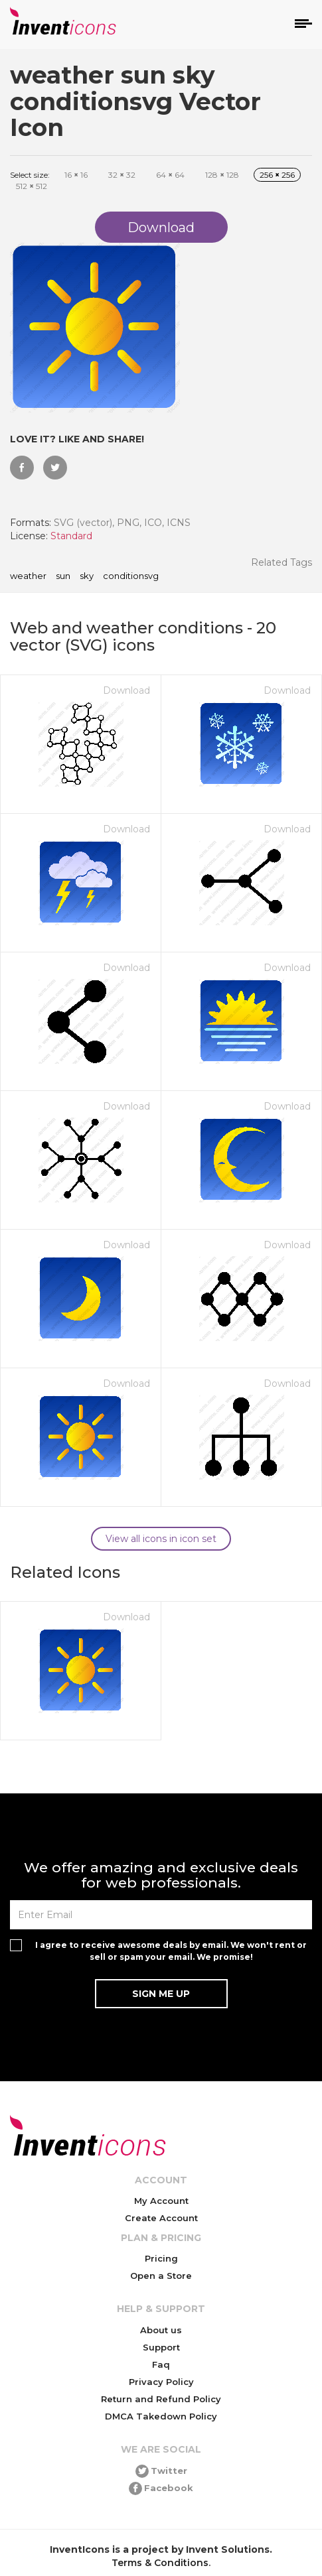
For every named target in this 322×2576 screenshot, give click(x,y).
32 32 (121, 175)
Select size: (30, 175)
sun (63, 576)
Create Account (161, 2218)
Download (126, 690)
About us (161, 2330)
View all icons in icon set (161, 1539)
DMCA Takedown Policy (161, 2416)
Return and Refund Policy (161, 2399)
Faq (161, 2364)
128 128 (222, 175)
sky (87, 576)
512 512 (31, 186)
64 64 (170, 175)
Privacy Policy (161, 2381)
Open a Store (161, 2275)
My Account (161, 2200)
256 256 (277, 175)
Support (161, 2347)
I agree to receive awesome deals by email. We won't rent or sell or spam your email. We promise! (171, 1950)
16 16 (76, 175)
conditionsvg (131, 576)
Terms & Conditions (160, 2563)
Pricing (161, 2258)
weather (28, 576)
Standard (71, 536)
